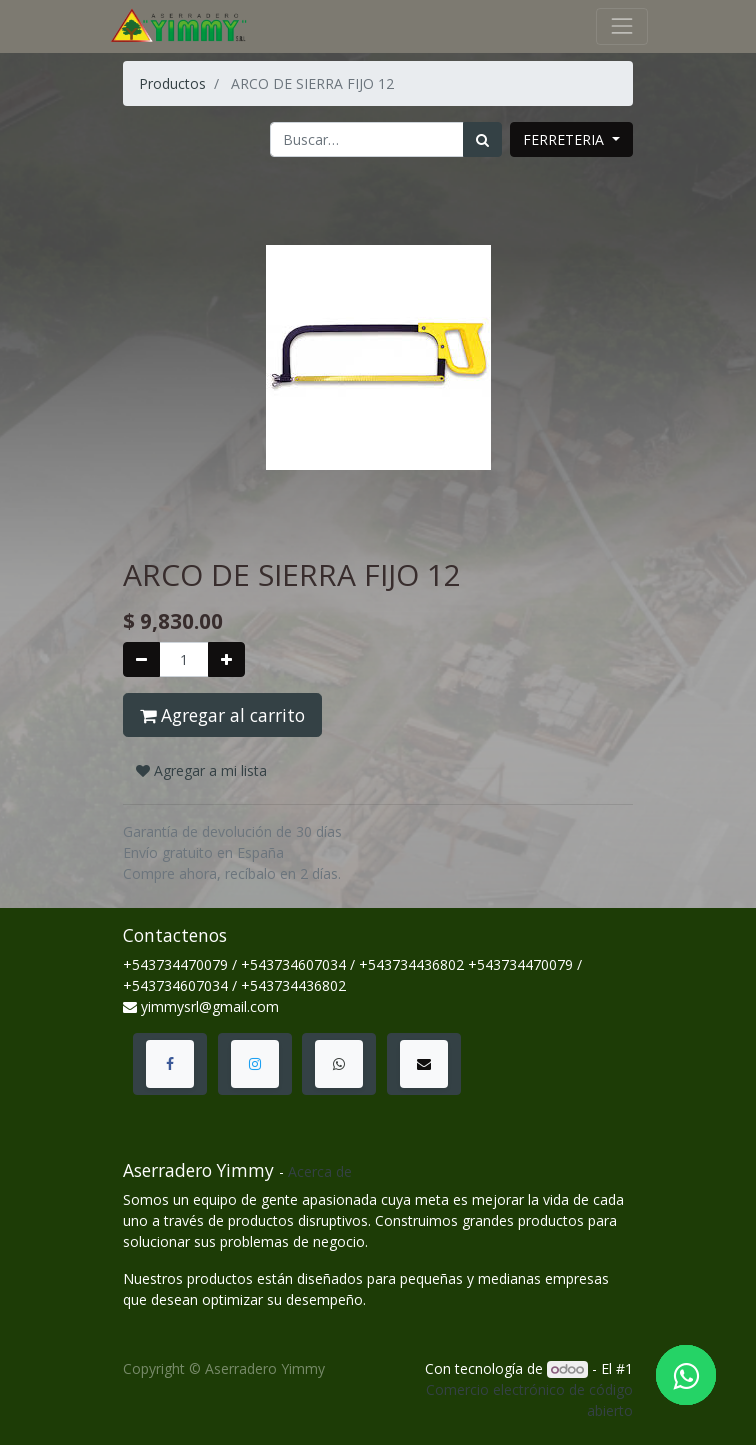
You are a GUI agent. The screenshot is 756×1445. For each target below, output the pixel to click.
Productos (172, 83)
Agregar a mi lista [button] (201, 770)
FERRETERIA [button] (565, 139)
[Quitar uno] (141, 659)
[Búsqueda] (482, 139)
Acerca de (320, 1171)
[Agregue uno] (226, 659)
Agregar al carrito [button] (222, 715)
